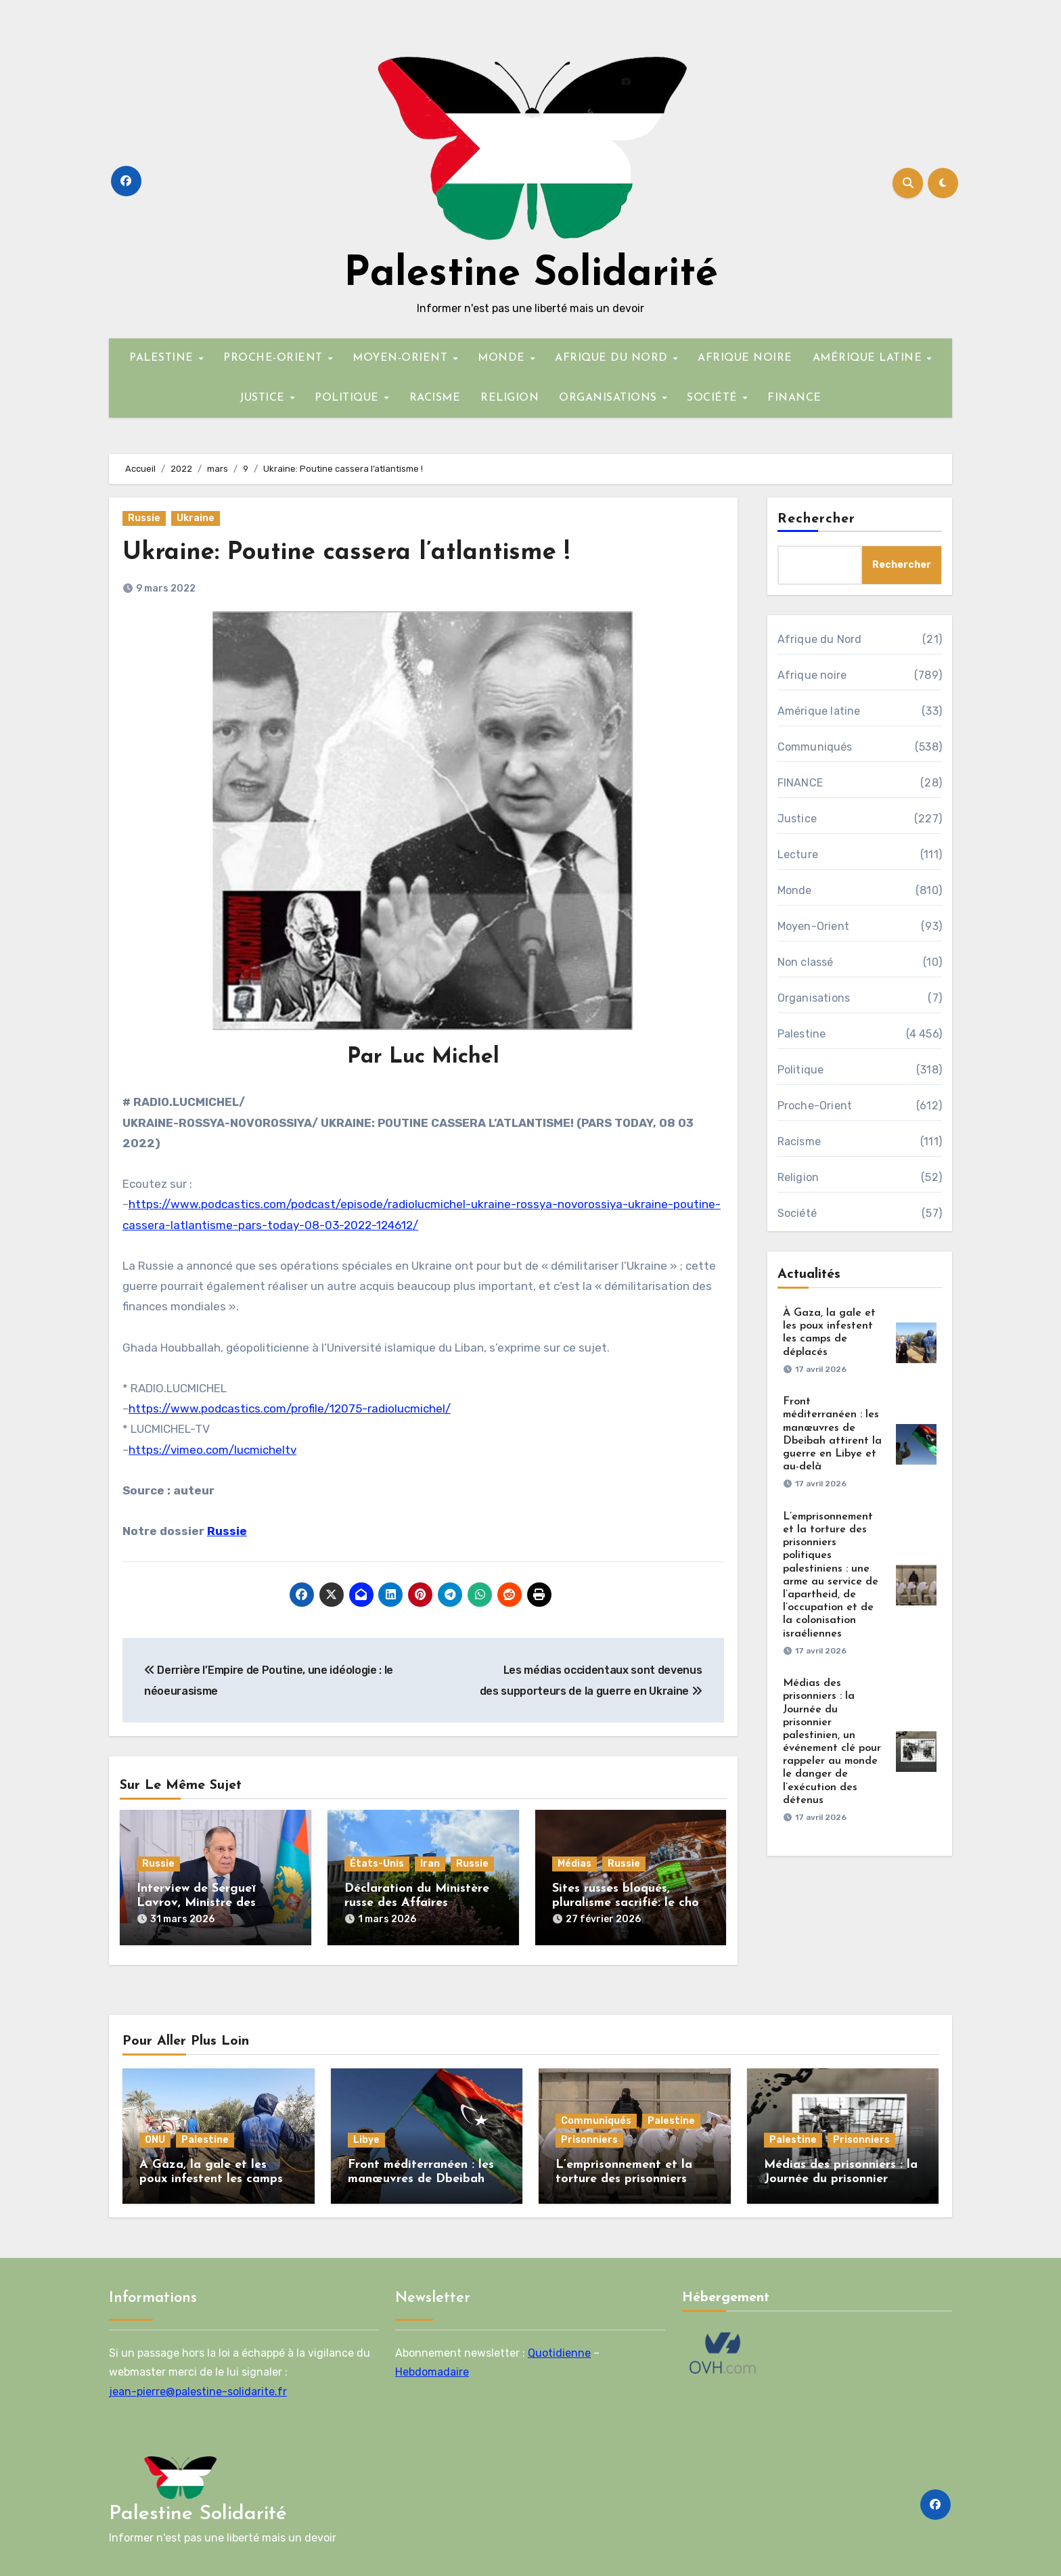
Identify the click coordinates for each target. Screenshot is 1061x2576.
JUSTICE (264, 398)
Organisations (814, 998)
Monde (794, 890)
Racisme (799, 1141)
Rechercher (816, 519)
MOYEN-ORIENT (402, 358)
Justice (797, 818)
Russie (144, 518)
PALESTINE (163, 358)
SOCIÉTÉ (714, 398)
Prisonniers (589, 2136)
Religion (798, 1177)
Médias (574, 1863)
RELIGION (509, 398)
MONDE (503, 358)
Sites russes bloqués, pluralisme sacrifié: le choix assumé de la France (630, 1903)
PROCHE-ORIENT (274, 358)
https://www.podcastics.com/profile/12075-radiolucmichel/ (290, 1408)
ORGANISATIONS (609, 398)
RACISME (435, 398)
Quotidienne (559, 2349)
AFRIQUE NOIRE (745, 358)
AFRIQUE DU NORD (613, 358)
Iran (430, 1863)
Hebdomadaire (432, 2368)
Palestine (801, 1033)
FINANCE (794, 398)
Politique (800, 1069)
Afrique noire (812, 675)
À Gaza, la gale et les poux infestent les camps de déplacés (211, 2176)
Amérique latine (819, 711)
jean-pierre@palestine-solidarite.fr (198, 2388)
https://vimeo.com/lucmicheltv (212, 1450)
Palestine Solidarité (531, 274)
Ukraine (196, 518)
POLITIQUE (348, 398)
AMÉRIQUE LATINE (869, 358)
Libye (366, 2136)
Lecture (797, 854)
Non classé (805, 962)
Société (797, 1213)
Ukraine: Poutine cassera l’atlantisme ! (354, 552)
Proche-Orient (815, 1105)
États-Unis (377, 1863)
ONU (155, 2136)
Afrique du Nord (819, 639)
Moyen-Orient (813, 926)
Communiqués (815, 746)
